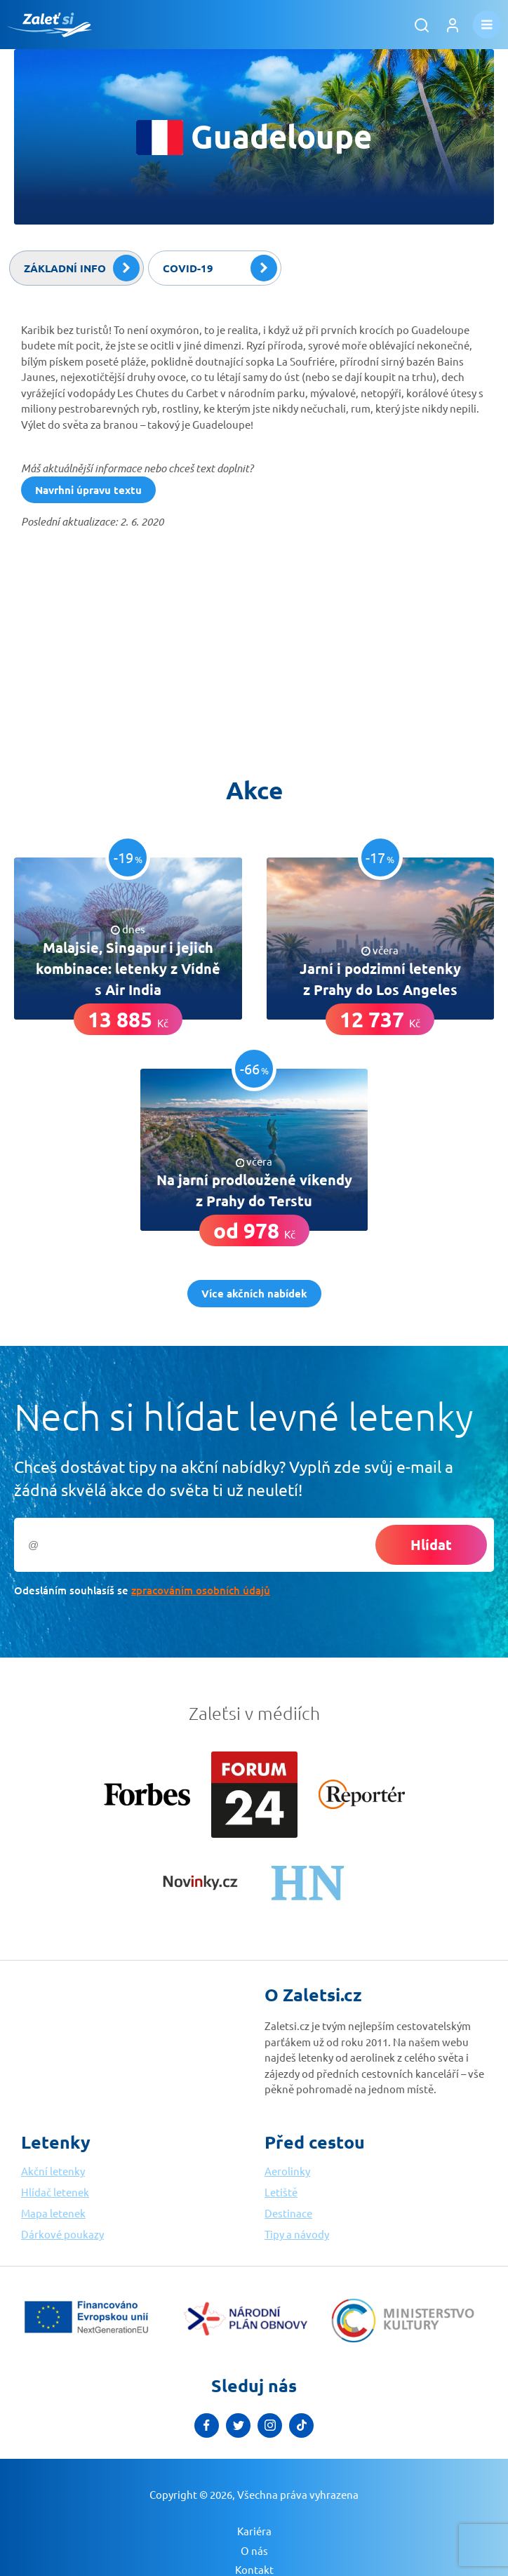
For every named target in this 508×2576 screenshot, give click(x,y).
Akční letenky (53, 2170)
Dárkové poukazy (62, 2234)
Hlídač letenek (55, 2191)
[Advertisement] (126, 645)
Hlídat (431, 1544)
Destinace (288, 2213)
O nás (254, 2550)
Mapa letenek (53, 2213)
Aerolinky (287, 2170)
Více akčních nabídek (254, 1293)
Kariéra (254, 2530)
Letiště (281, 2191)
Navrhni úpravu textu (88, 490)
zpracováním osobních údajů (200, 1590)
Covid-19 (220, 268)
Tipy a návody (297, 2234)
